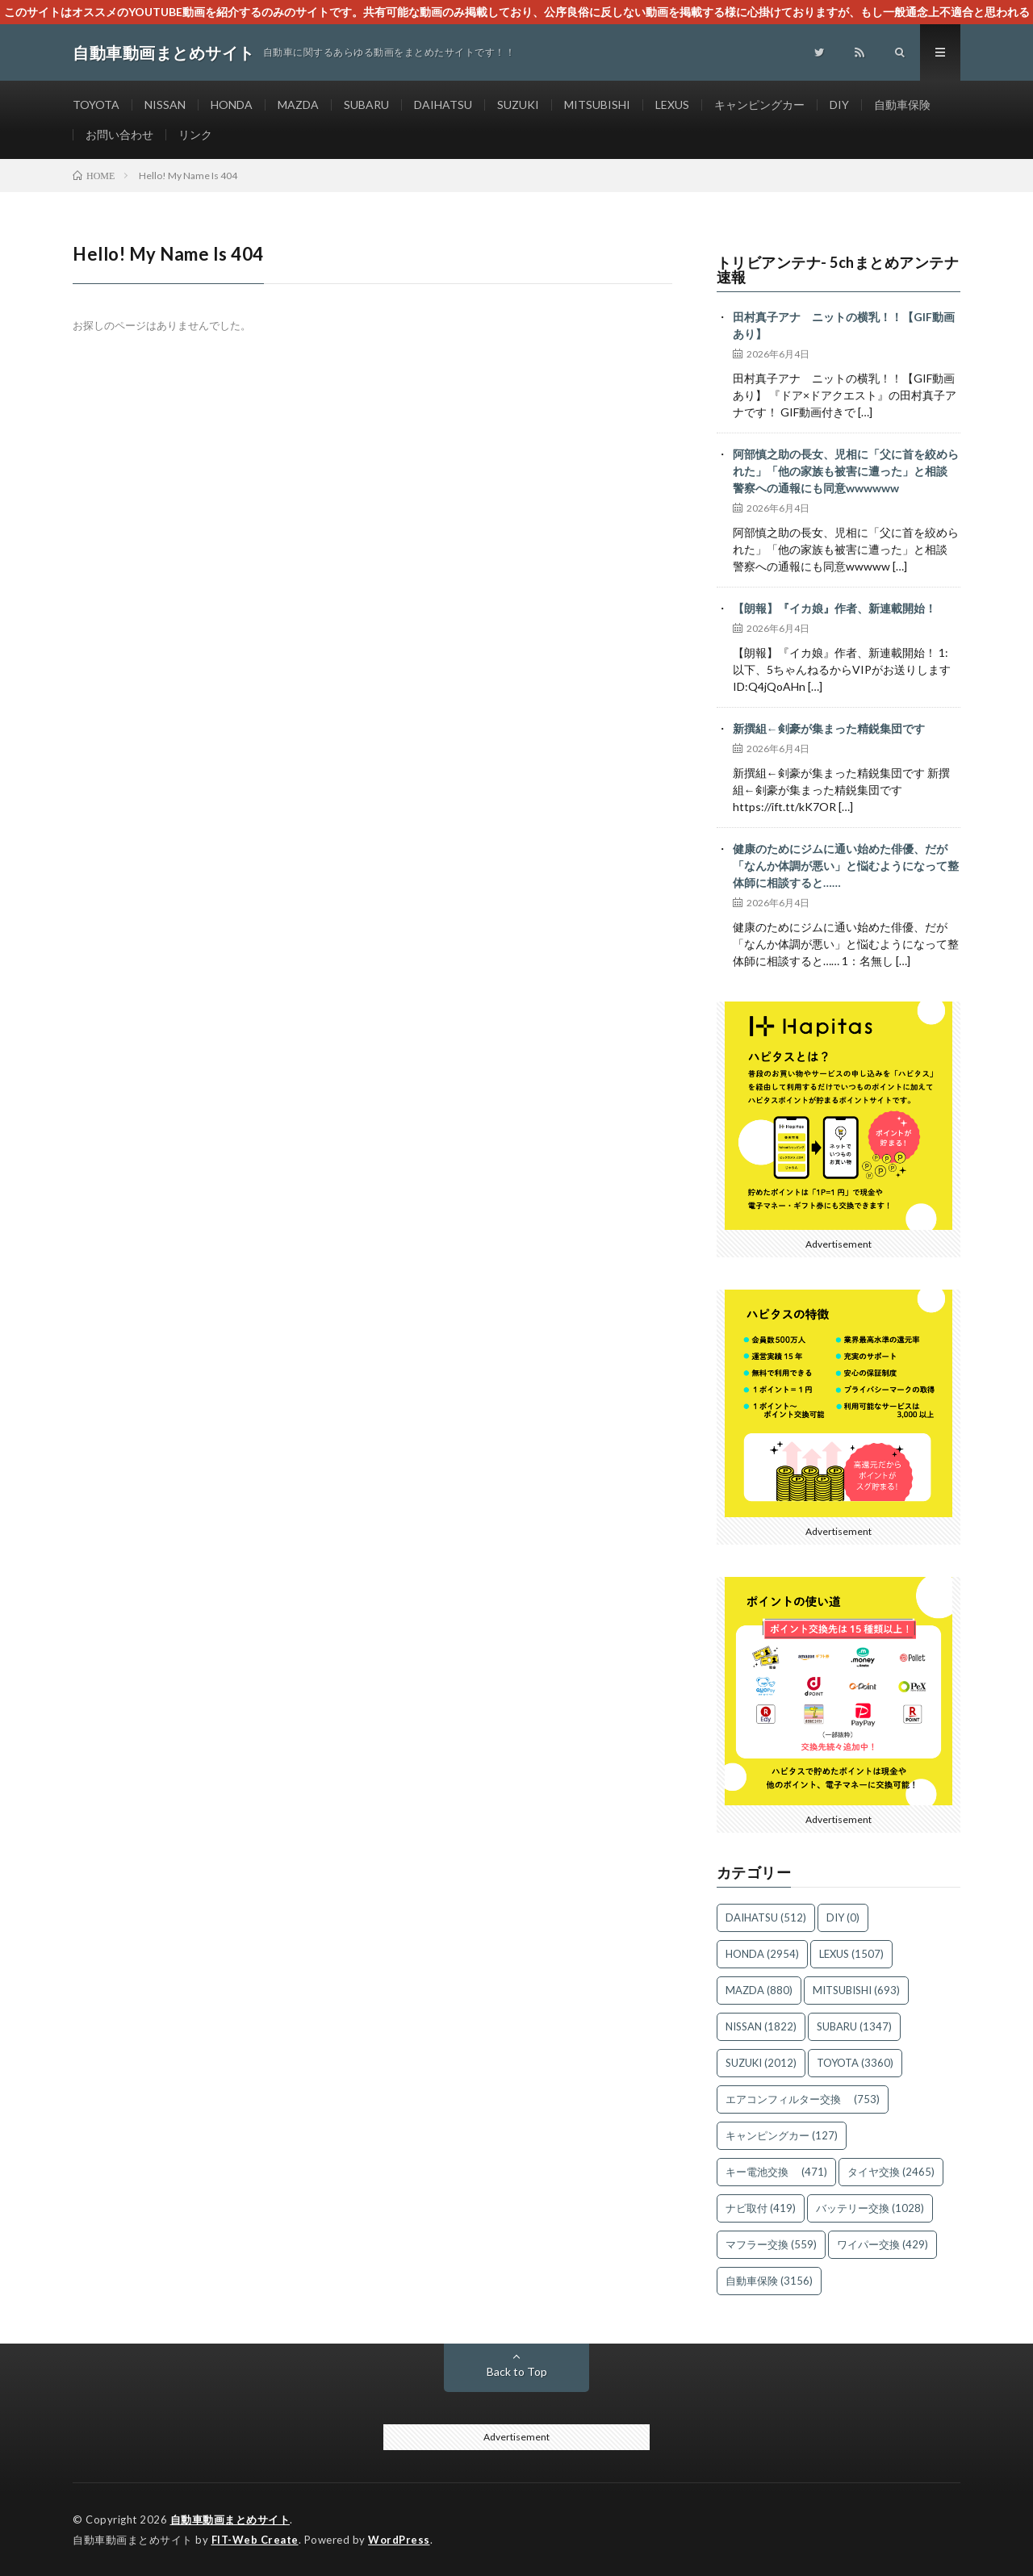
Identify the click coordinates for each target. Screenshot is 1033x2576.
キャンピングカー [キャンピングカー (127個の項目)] (782, 2135)
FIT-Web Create (255, 2539)
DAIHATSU (443, 104)
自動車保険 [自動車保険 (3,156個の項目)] (769, 2280)
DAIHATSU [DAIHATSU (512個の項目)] (766, 1917)
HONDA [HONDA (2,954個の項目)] (762, 1953)
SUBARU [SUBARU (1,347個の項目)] (854, 2026)
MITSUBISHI (597, 104)
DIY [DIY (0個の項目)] (842, 1917)
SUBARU (366, 104)
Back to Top (517, 2371)
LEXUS (672, 104)
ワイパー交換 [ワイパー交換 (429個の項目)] (882, 2244)
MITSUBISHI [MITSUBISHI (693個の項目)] (856, 1990)
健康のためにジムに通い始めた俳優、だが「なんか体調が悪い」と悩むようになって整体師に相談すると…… (846, 865)
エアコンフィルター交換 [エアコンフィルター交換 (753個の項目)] (803, 2099)
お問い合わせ (119, 134)
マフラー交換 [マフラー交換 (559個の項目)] (771, 2244)
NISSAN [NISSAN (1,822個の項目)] (761, 2026)
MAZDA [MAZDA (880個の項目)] (759, 1990)
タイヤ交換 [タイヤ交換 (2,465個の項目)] (891, 2171)
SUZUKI (518, 104)
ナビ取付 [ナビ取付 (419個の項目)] (761, 2208)
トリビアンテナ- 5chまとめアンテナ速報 (838, 269)
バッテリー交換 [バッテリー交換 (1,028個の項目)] (870, 2208)
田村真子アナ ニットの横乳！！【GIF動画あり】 (844, 325)
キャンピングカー (759, 104)
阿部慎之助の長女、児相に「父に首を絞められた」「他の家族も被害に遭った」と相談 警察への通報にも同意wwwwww (846, 471)
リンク (195, 134)
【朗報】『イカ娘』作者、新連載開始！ (834, 608)
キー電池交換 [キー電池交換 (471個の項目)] (776, 2171)
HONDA (232, 104)
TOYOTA (96, 104)
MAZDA (298, 104)
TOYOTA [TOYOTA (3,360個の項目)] (855, 2062)
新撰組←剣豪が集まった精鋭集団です (829, 728)
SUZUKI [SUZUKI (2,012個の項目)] (761, 2062)
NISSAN (165, 104)
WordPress (399, 2539)
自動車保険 (902, 104)
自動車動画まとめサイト (230, 2519)
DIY (839, 104)
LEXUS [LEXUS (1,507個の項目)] (851, 1953)
